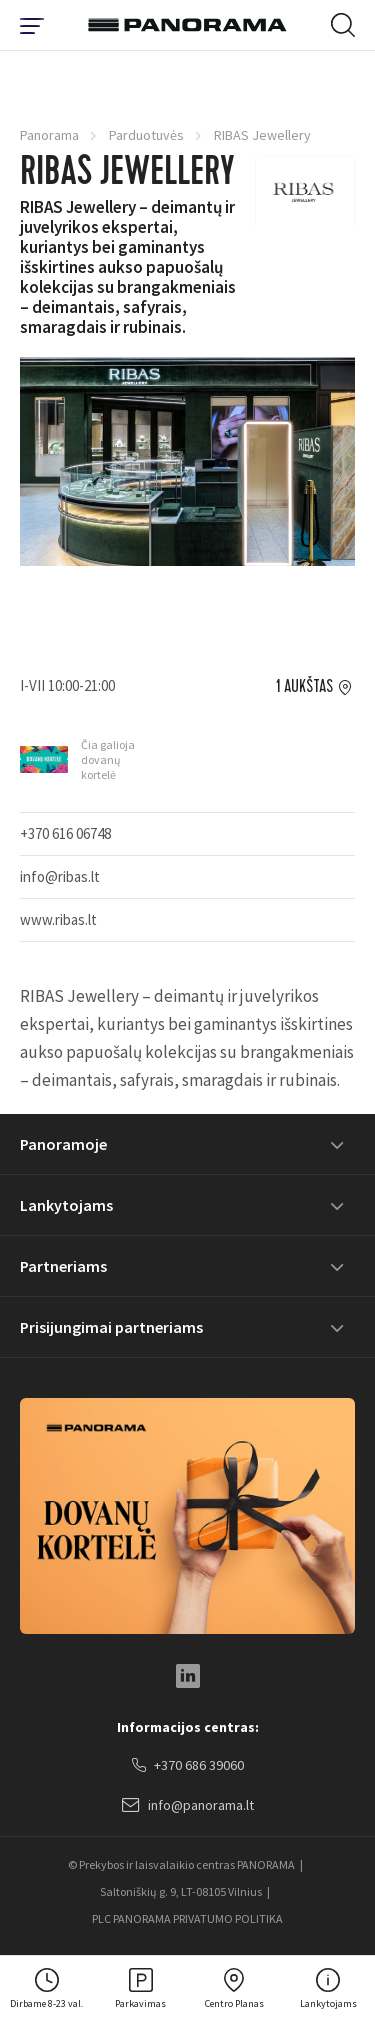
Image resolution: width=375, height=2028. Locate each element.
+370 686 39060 (188, 1766)
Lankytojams (66, 1205)
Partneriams (63, 1266)
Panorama (49, 135)
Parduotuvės (146, 135)
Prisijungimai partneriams (111, 1327)
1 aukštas (304, 687)
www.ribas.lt (58, 919)
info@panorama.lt (188, 1806)
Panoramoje (63, 1144)
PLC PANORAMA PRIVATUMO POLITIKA (187, 1918)
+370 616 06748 (65, 833)
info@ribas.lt (60, 876)
